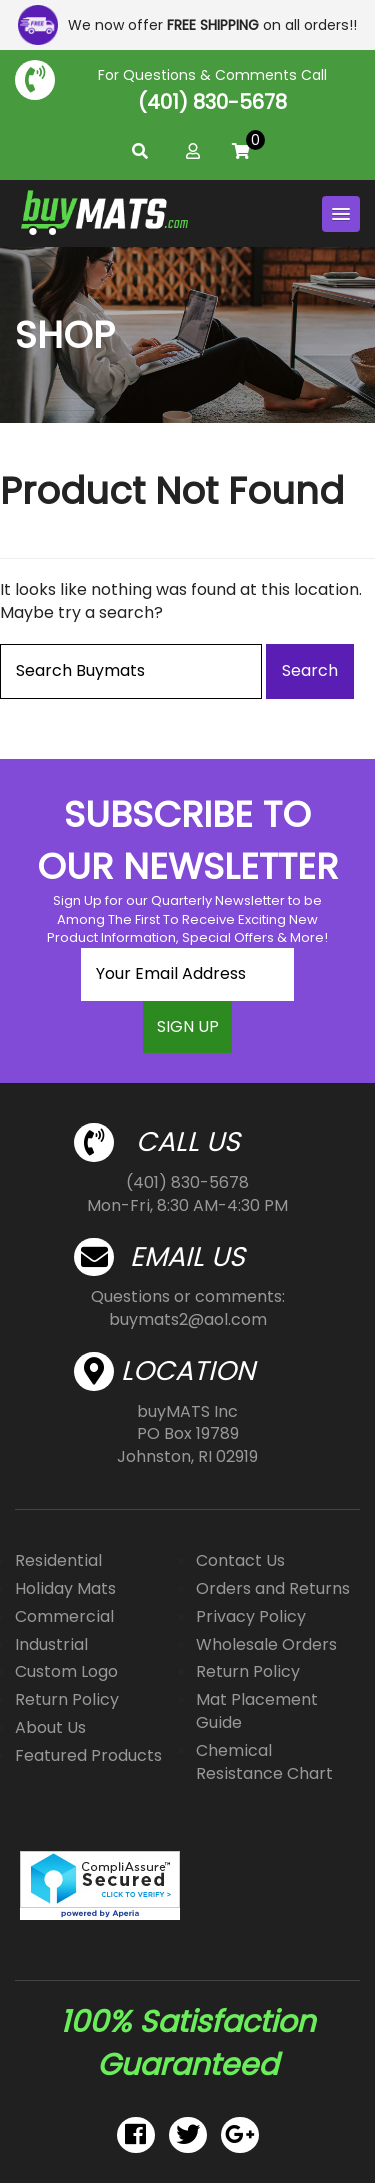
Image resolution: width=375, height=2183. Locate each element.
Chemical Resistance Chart (264, 1762)
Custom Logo (66, 1671)
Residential (58, 1560)
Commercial (64, 1616)
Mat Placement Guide (257, 1711)
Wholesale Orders (266, 1644)
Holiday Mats (65, 1588)
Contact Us (240, 1560)
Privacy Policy (251, 1616)
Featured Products (88, 1755)
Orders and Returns (273, 1588)
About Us (50, 1727)
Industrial (51, 1644)
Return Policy (67, 1699)
